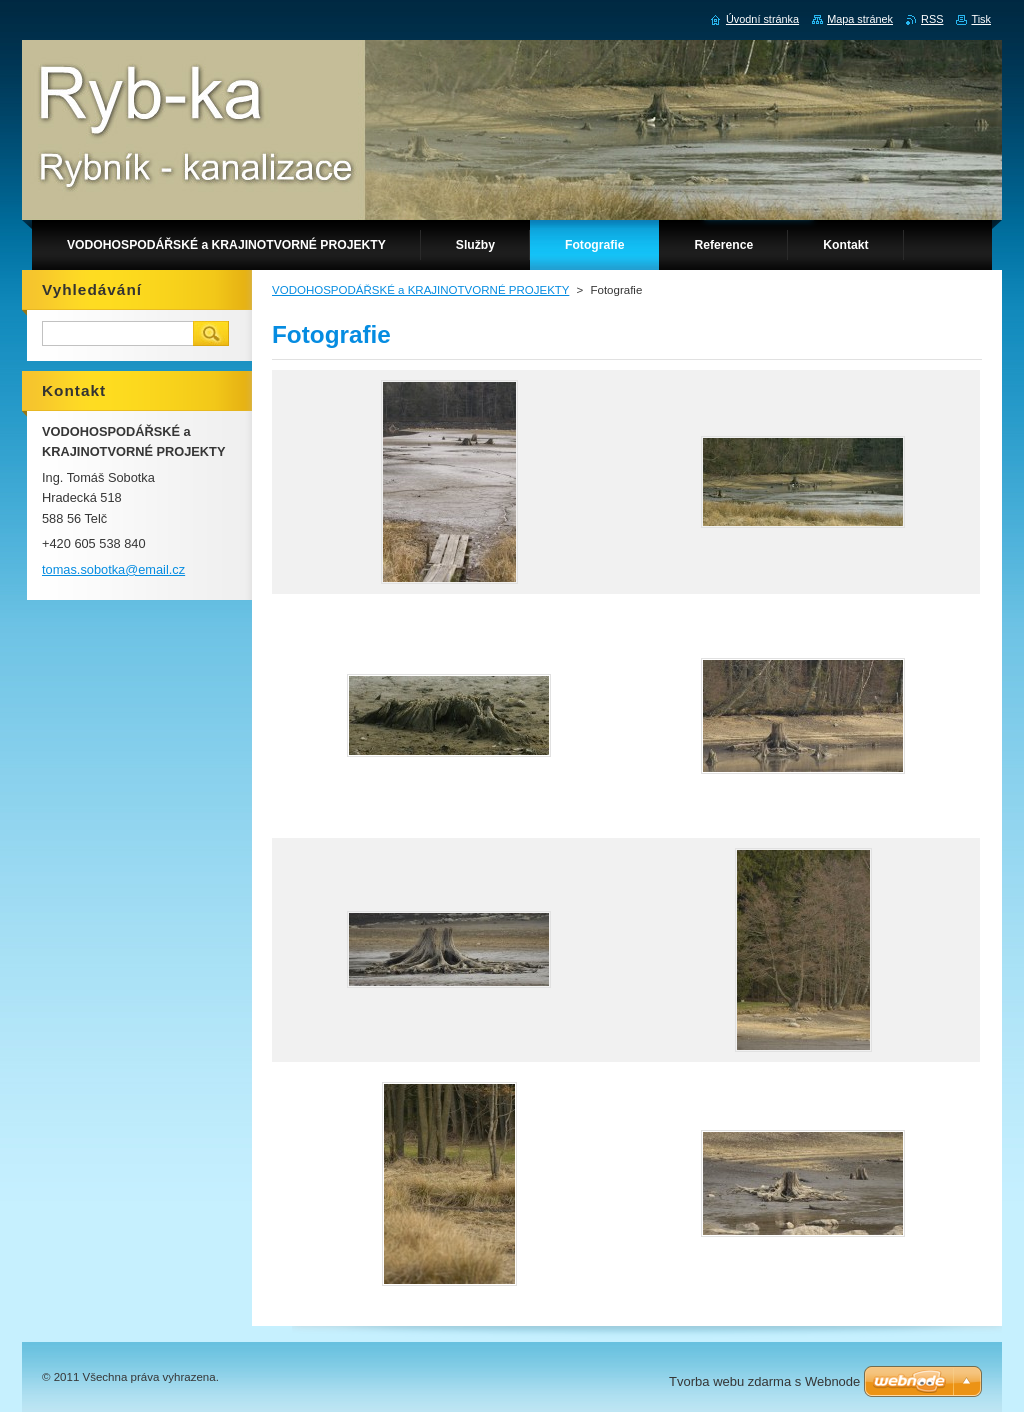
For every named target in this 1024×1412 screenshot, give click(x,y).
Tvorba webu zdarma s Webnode (764, 1381)
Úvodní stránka (762, 19)
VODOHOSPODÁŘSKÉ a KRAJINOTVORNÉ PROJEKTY (420, 290)
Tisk (981, 19)
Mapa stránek (860, 19)
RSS (932, 19)
